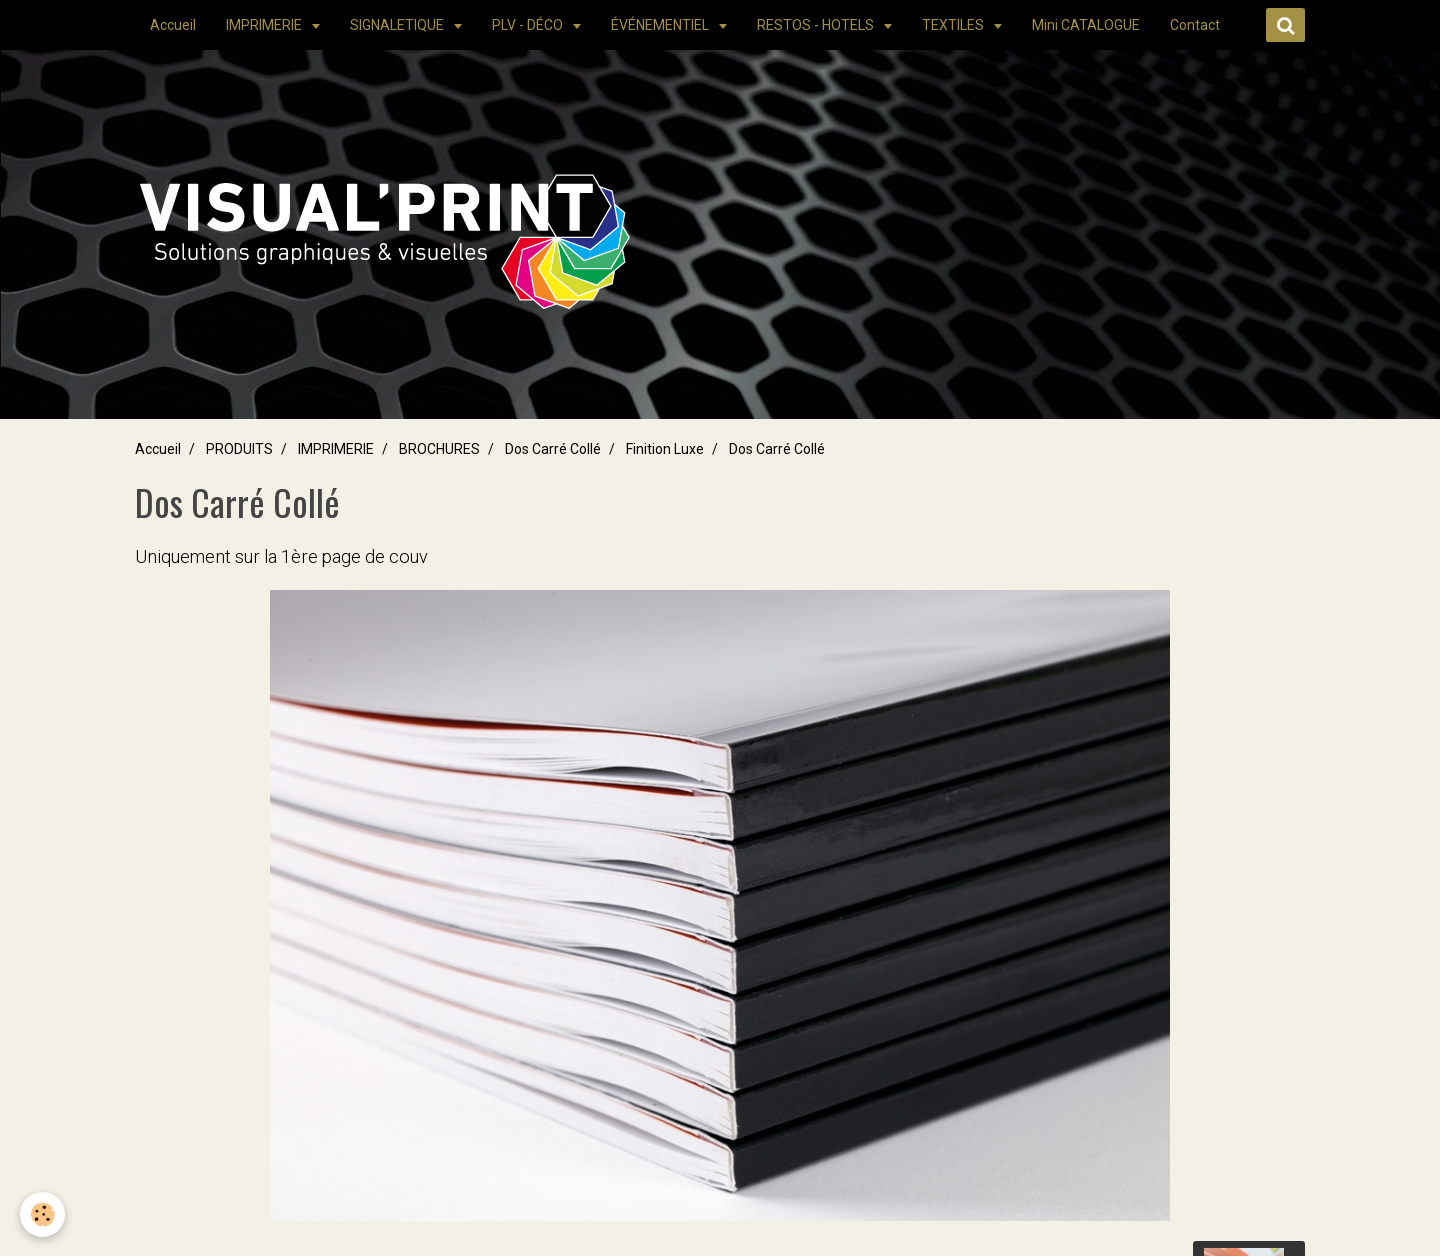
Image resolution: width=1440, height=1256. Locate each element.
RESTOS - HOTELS (817, 25)
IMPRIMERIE (265, 25)
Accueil (173, 25)
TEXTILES (954, 25)
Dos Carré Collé (553, 449)
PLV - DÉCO (529, 25)
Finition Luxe (665, 449)
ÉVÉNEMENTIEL (661, 25)
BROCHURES (439, 449)
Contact (1195, 25)
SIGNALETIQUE (398, 25)
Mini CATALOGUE (1086, 25)
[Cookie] (42, 1214)
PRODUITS (239, 449)
